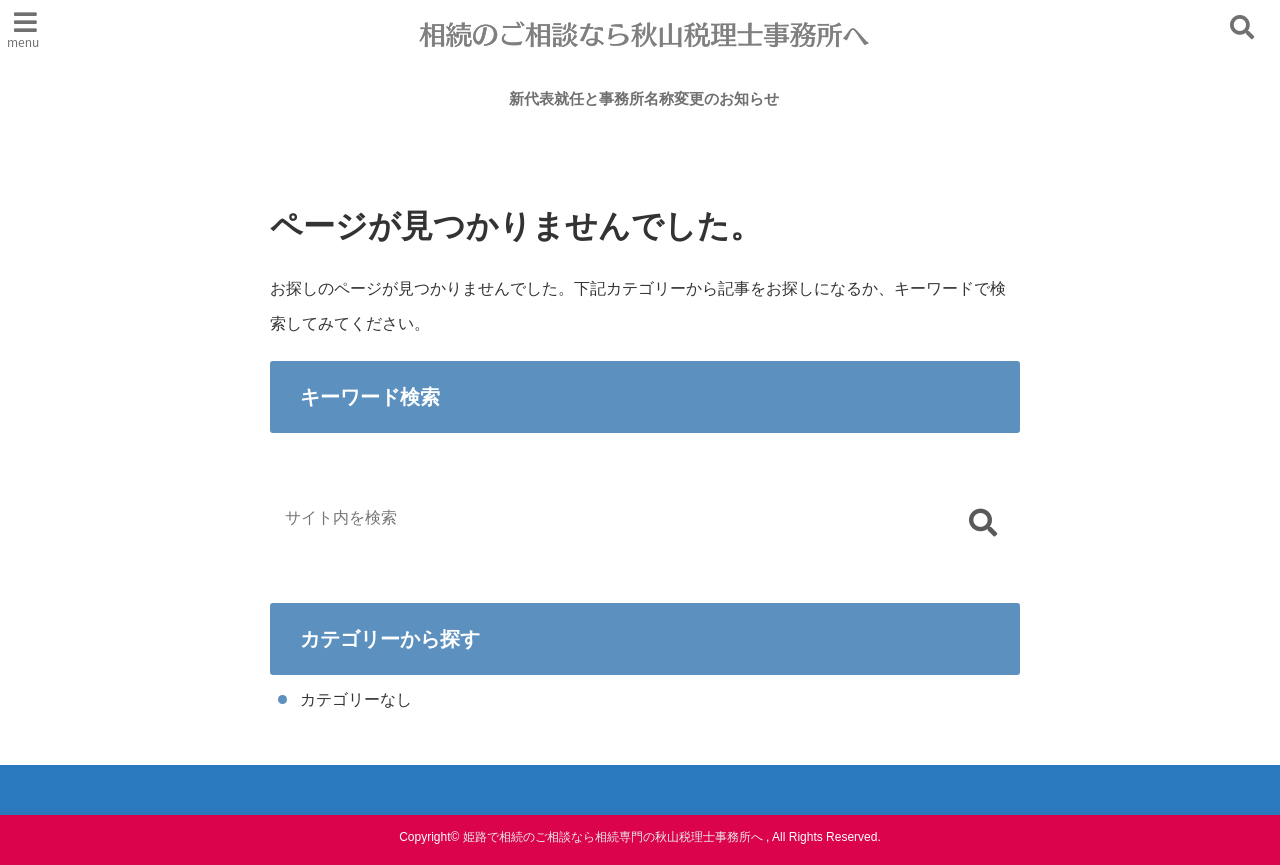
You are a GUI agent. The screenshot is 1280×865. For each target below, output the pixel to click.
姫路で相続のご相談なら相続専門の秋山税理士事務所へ (613, 837)
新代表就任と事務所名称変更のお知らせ (644, 98)
